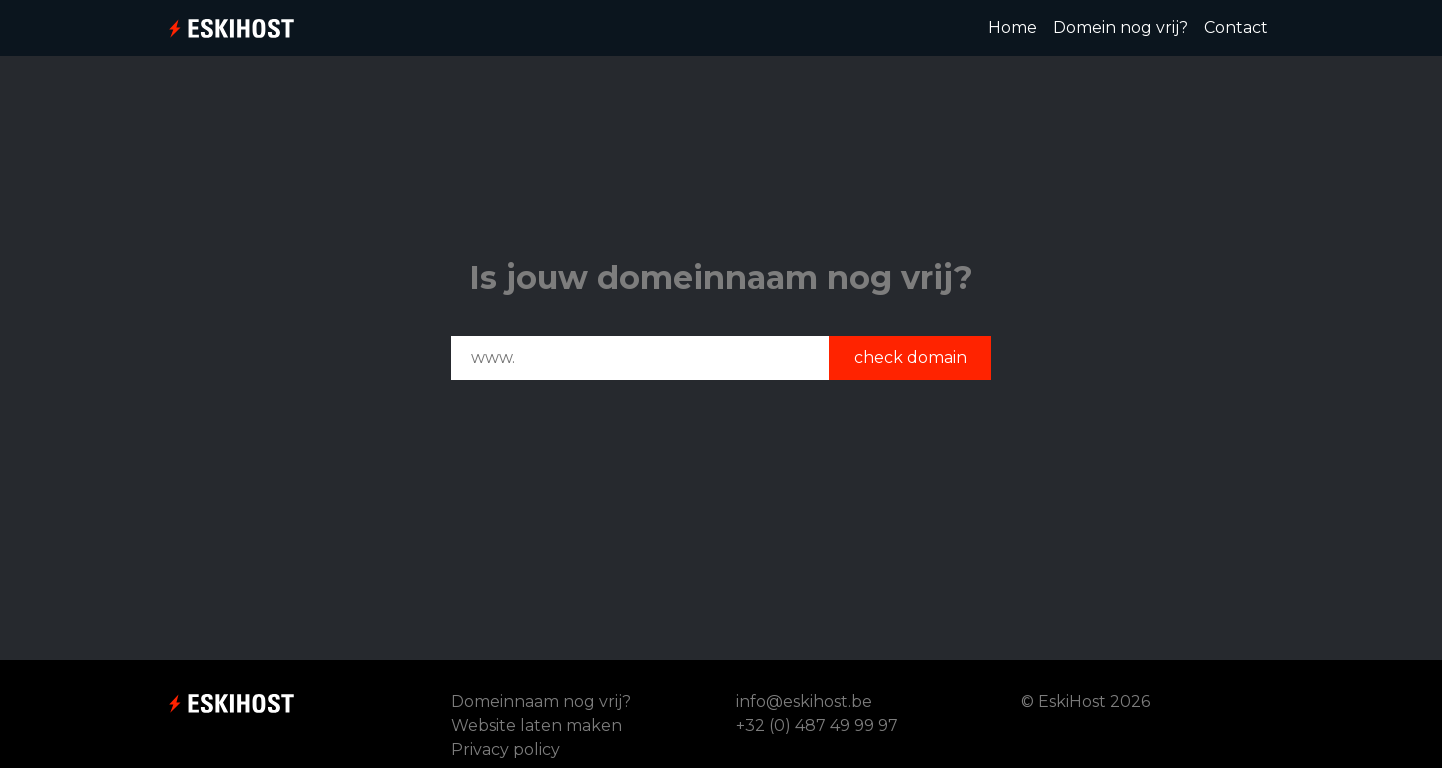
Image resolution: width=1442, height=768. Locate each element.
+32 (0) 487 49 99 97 (817, 725)
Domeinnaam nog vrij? (541, 701)
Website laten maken (536, 725)
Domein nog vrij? (1120, 27)
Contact (1236, 27)
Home (1016, 26)
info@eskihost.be (804, 701)
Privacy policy (505, 749)
